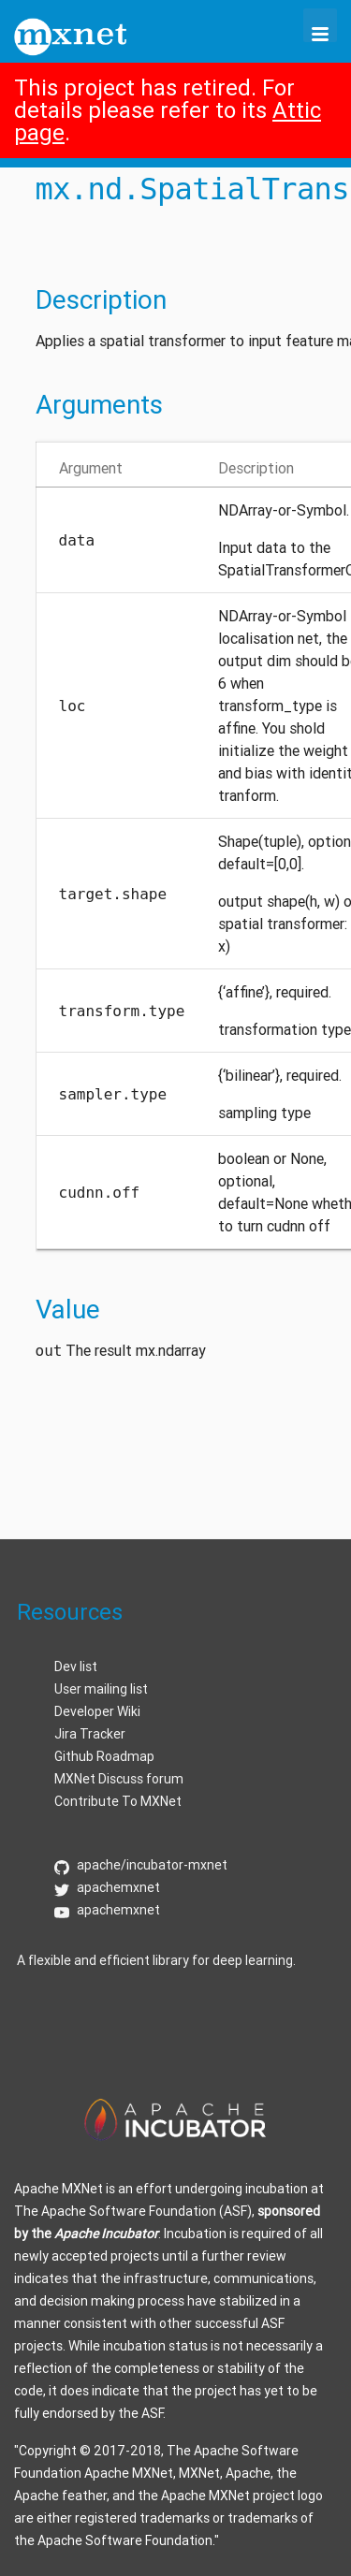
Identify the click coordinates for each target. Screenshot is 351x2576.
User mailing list (101, 1689)
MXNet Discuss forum (118, 1778)
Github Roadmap (104, 1756)
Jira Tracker (89, 1733)
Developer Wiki (97, 1711)
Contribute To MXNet (118, 1801)
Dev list (75, 1666)
